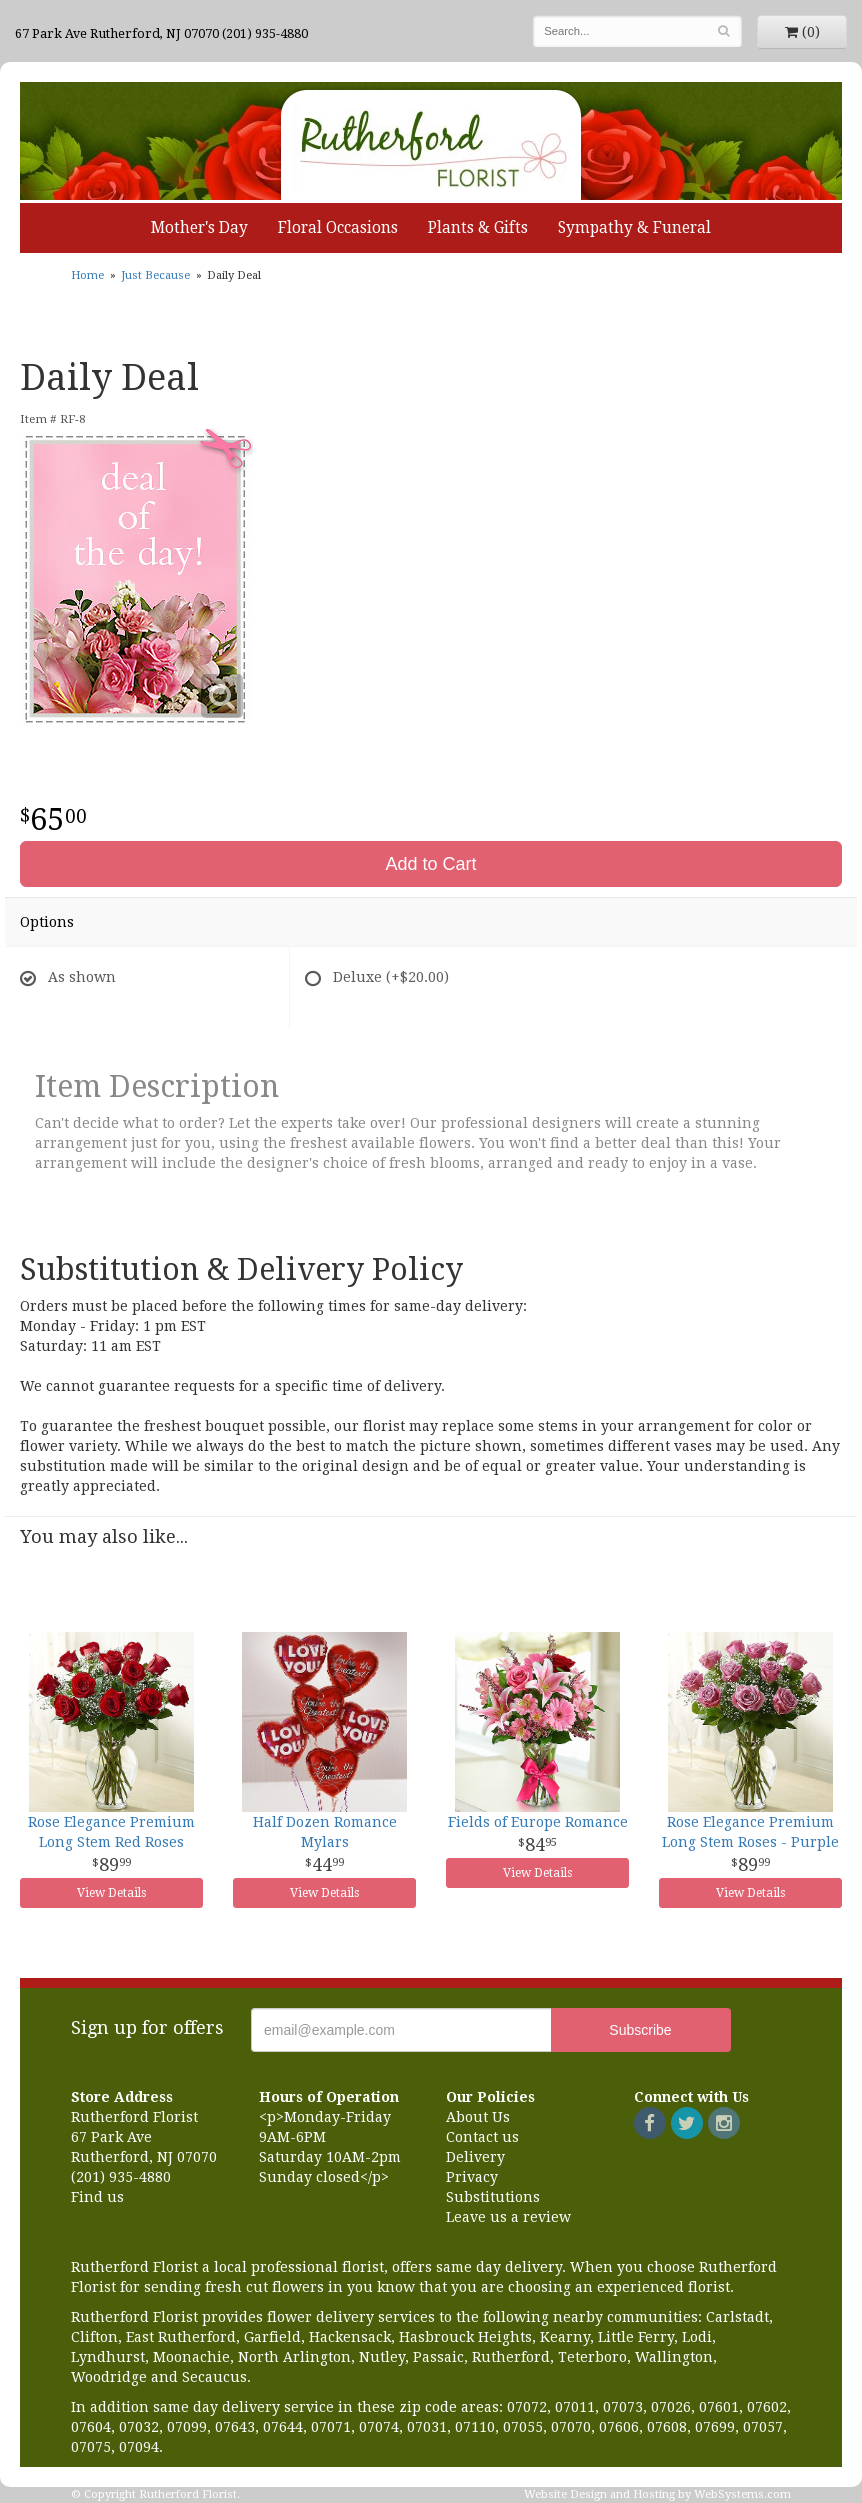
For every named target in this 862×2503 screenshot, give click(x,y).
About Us (478, 2117)
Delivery (475, 2157)
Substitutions (493, 2197)
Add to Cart (430, 864)
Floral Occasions (338, 228)
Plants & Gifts (478, 228)
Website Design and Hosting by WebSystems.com (657, 2494)
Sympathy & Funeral (634, 228)
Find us (97, 2197)
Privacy (472, 2177)
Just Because (155, 275)
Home (87, 275)
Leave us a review (508, 2217)
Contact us (482, 2137)
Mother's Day (199, 228)
